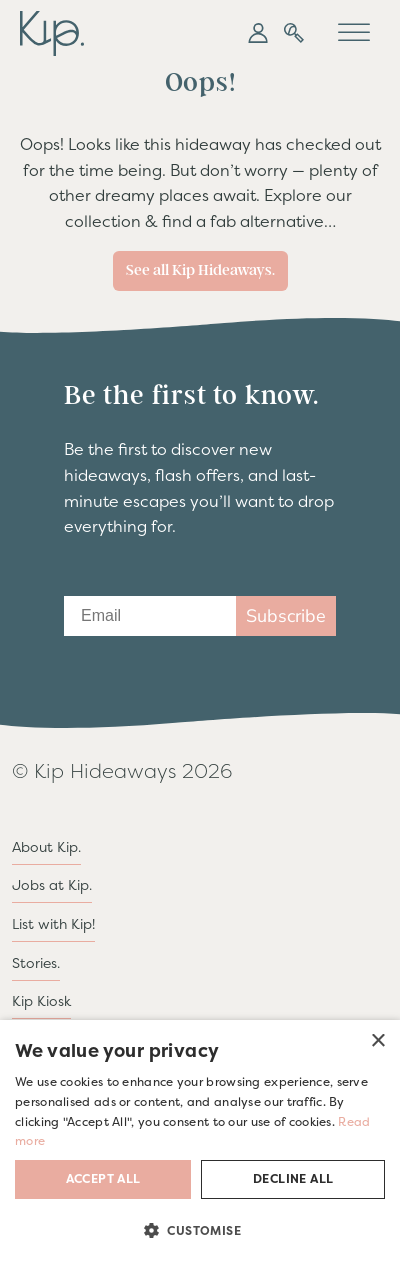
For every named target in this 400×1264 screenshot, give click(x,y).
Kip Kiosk (41, 1001)
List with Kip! (53, 924)
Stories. (36, 963)
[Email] (150, 616)
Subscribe (286, 616)
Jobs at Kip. (52, 885)
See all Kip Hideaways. (200, 270)
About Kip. (46, 847)
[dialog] (200, 1142)
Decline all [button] (293, 1179)
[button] (258, 33)
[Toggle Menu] (354, 32)
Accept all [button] (103, 1179)
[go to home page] (52, 31)
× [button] (377, 1041)
